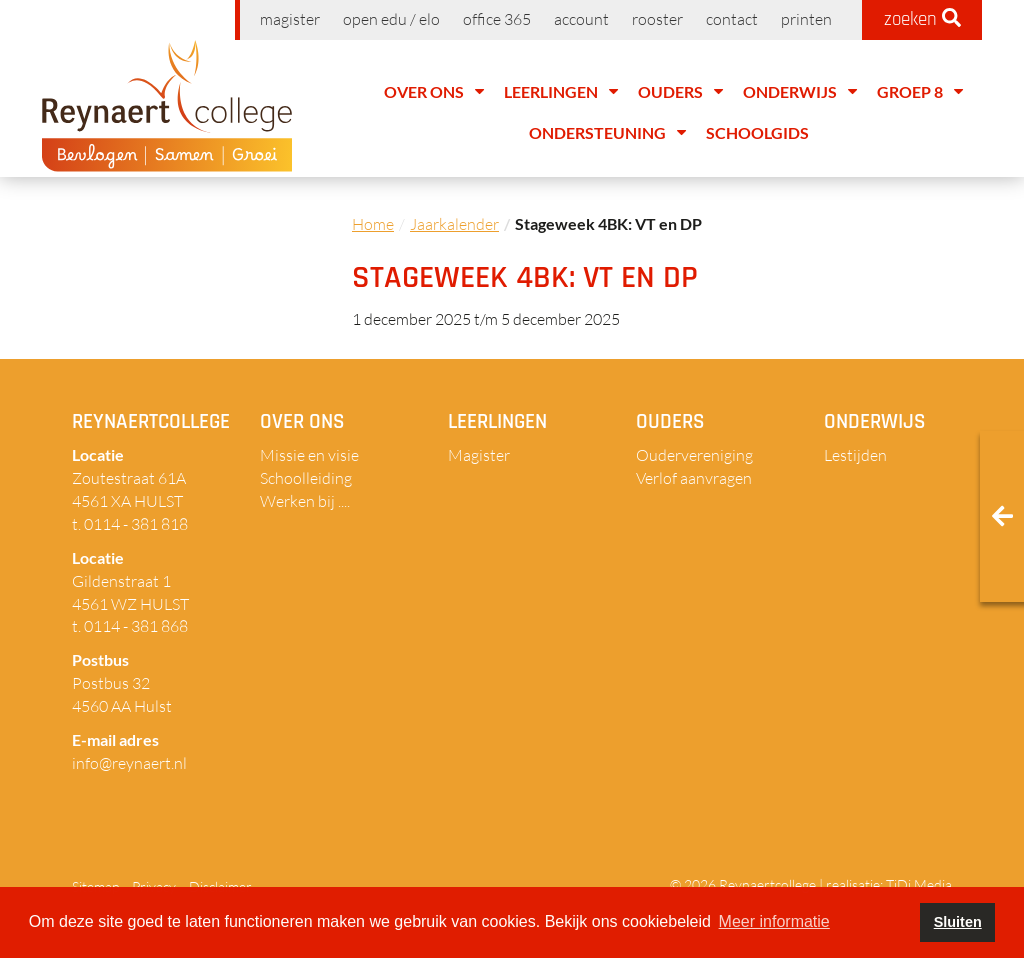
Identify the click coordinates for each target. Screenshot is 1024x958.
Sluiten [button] (958, 922)
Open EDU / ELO (391, 19)
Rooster (657, 19)
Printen (806, 19)
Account (581, 19)
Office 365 (497, 19)
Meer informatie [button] (774, 921)
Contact (732, 19)
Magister (290, 19)
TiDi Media (919, 884)
